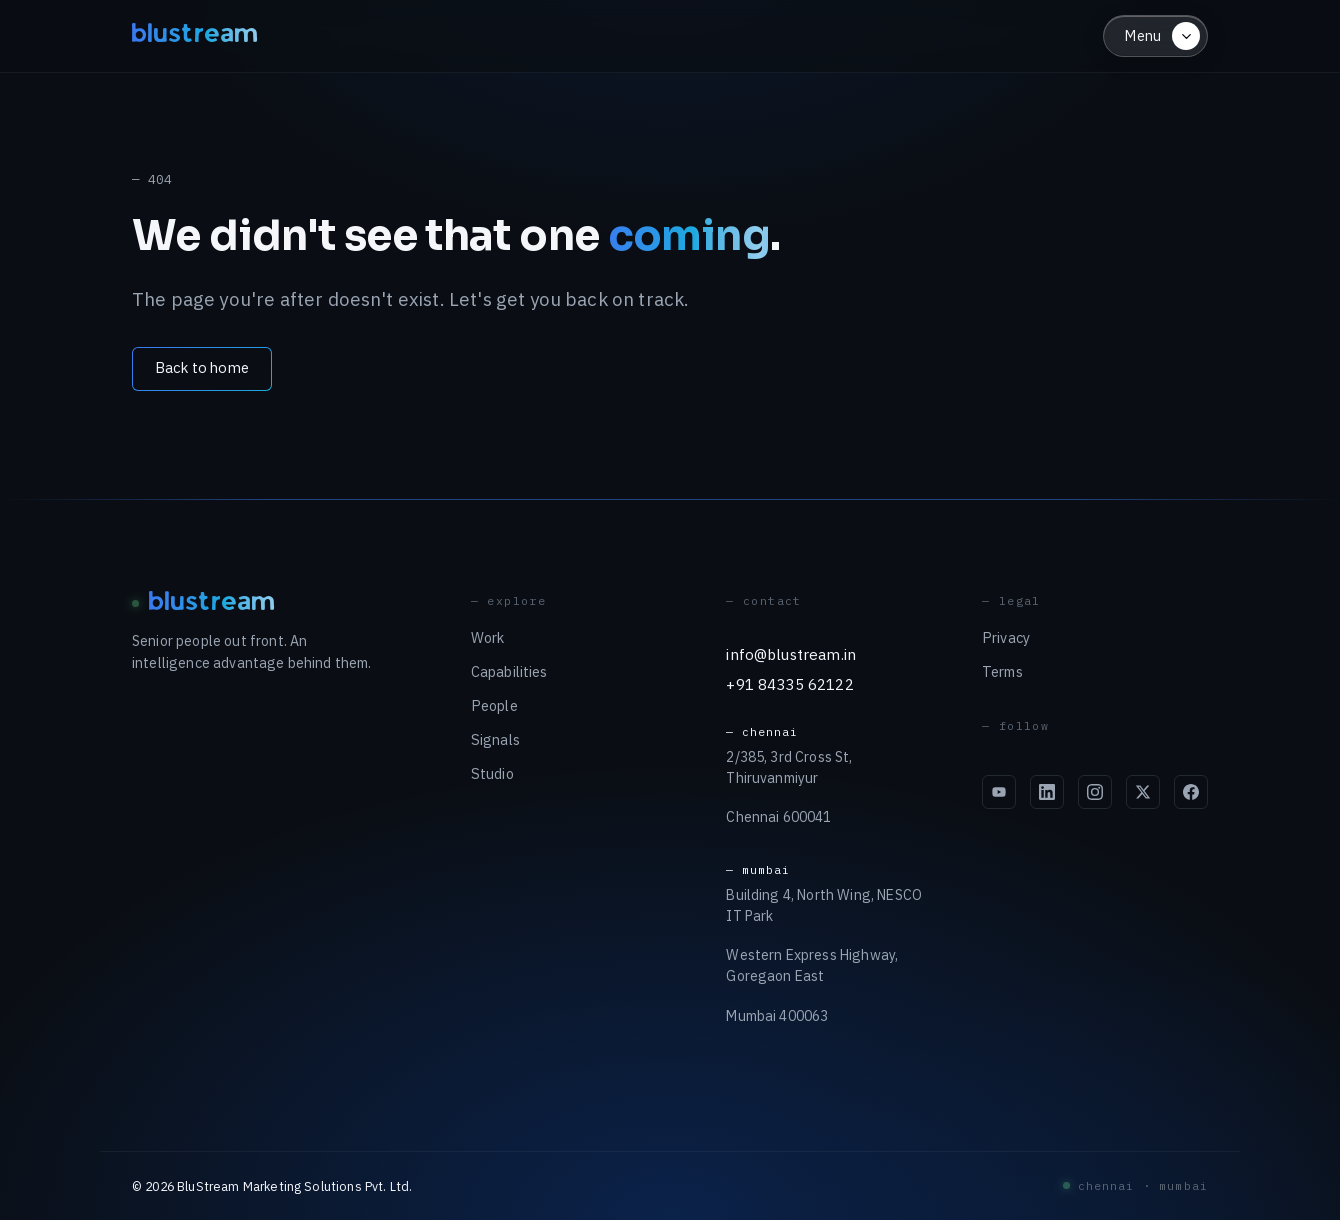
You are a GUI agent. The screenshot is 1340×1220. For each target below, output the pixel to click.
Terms (1002, 671)
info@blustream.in (791, 654)
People (494, 705)
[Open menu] (1155, 36)
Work (488, 637)
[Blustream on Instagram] (1095, 792)
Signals (495, 739)
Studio (492, 773)
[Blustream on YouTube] (999, 792)
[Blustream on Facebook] (1191, 792)
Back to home (202, 367)
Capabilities (509, 671)
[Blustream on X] (1143, 792)
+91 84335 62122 (789, 684)
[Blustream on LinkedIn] (1047, 792)
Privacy (1006, 637)
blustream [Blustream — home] (196, 35)
